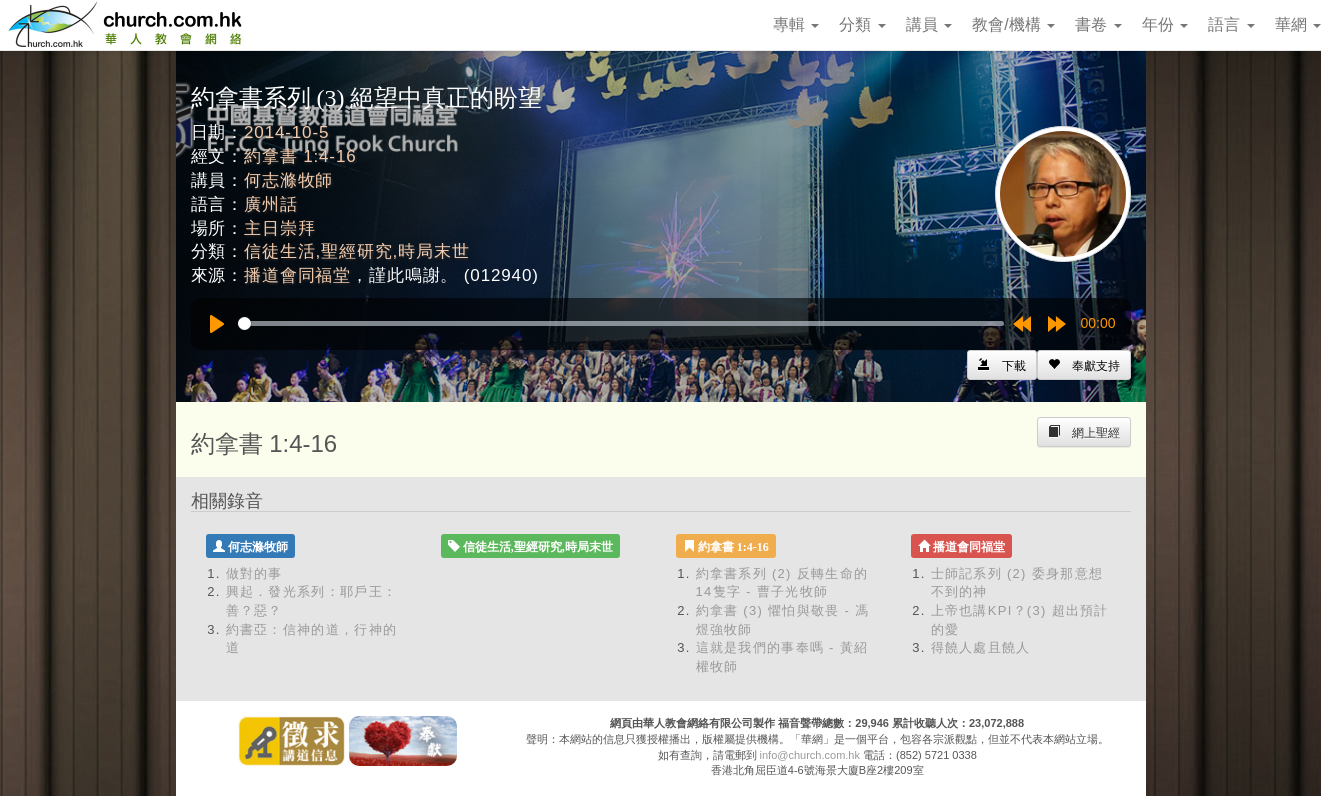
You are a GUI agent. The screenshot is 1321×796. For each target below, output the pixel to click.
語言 (1231, 24)
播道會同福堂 (297, 275)
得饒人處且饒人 (981, 647)
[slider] (621, 323)
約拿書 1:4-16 (300, 156)
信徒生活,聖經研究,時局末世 (356, 251)
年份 (1165, 24)
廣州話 (271, 204)
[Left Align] (1084, 365)
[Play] (217, 324)
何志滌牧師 (288, 180)
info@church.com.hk (810, 755)
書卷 (1098, 24)
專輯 (796, 24)
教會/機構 (1013, 24)
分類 (862, 24)
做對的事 (254, 573)
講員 (929, 24)
